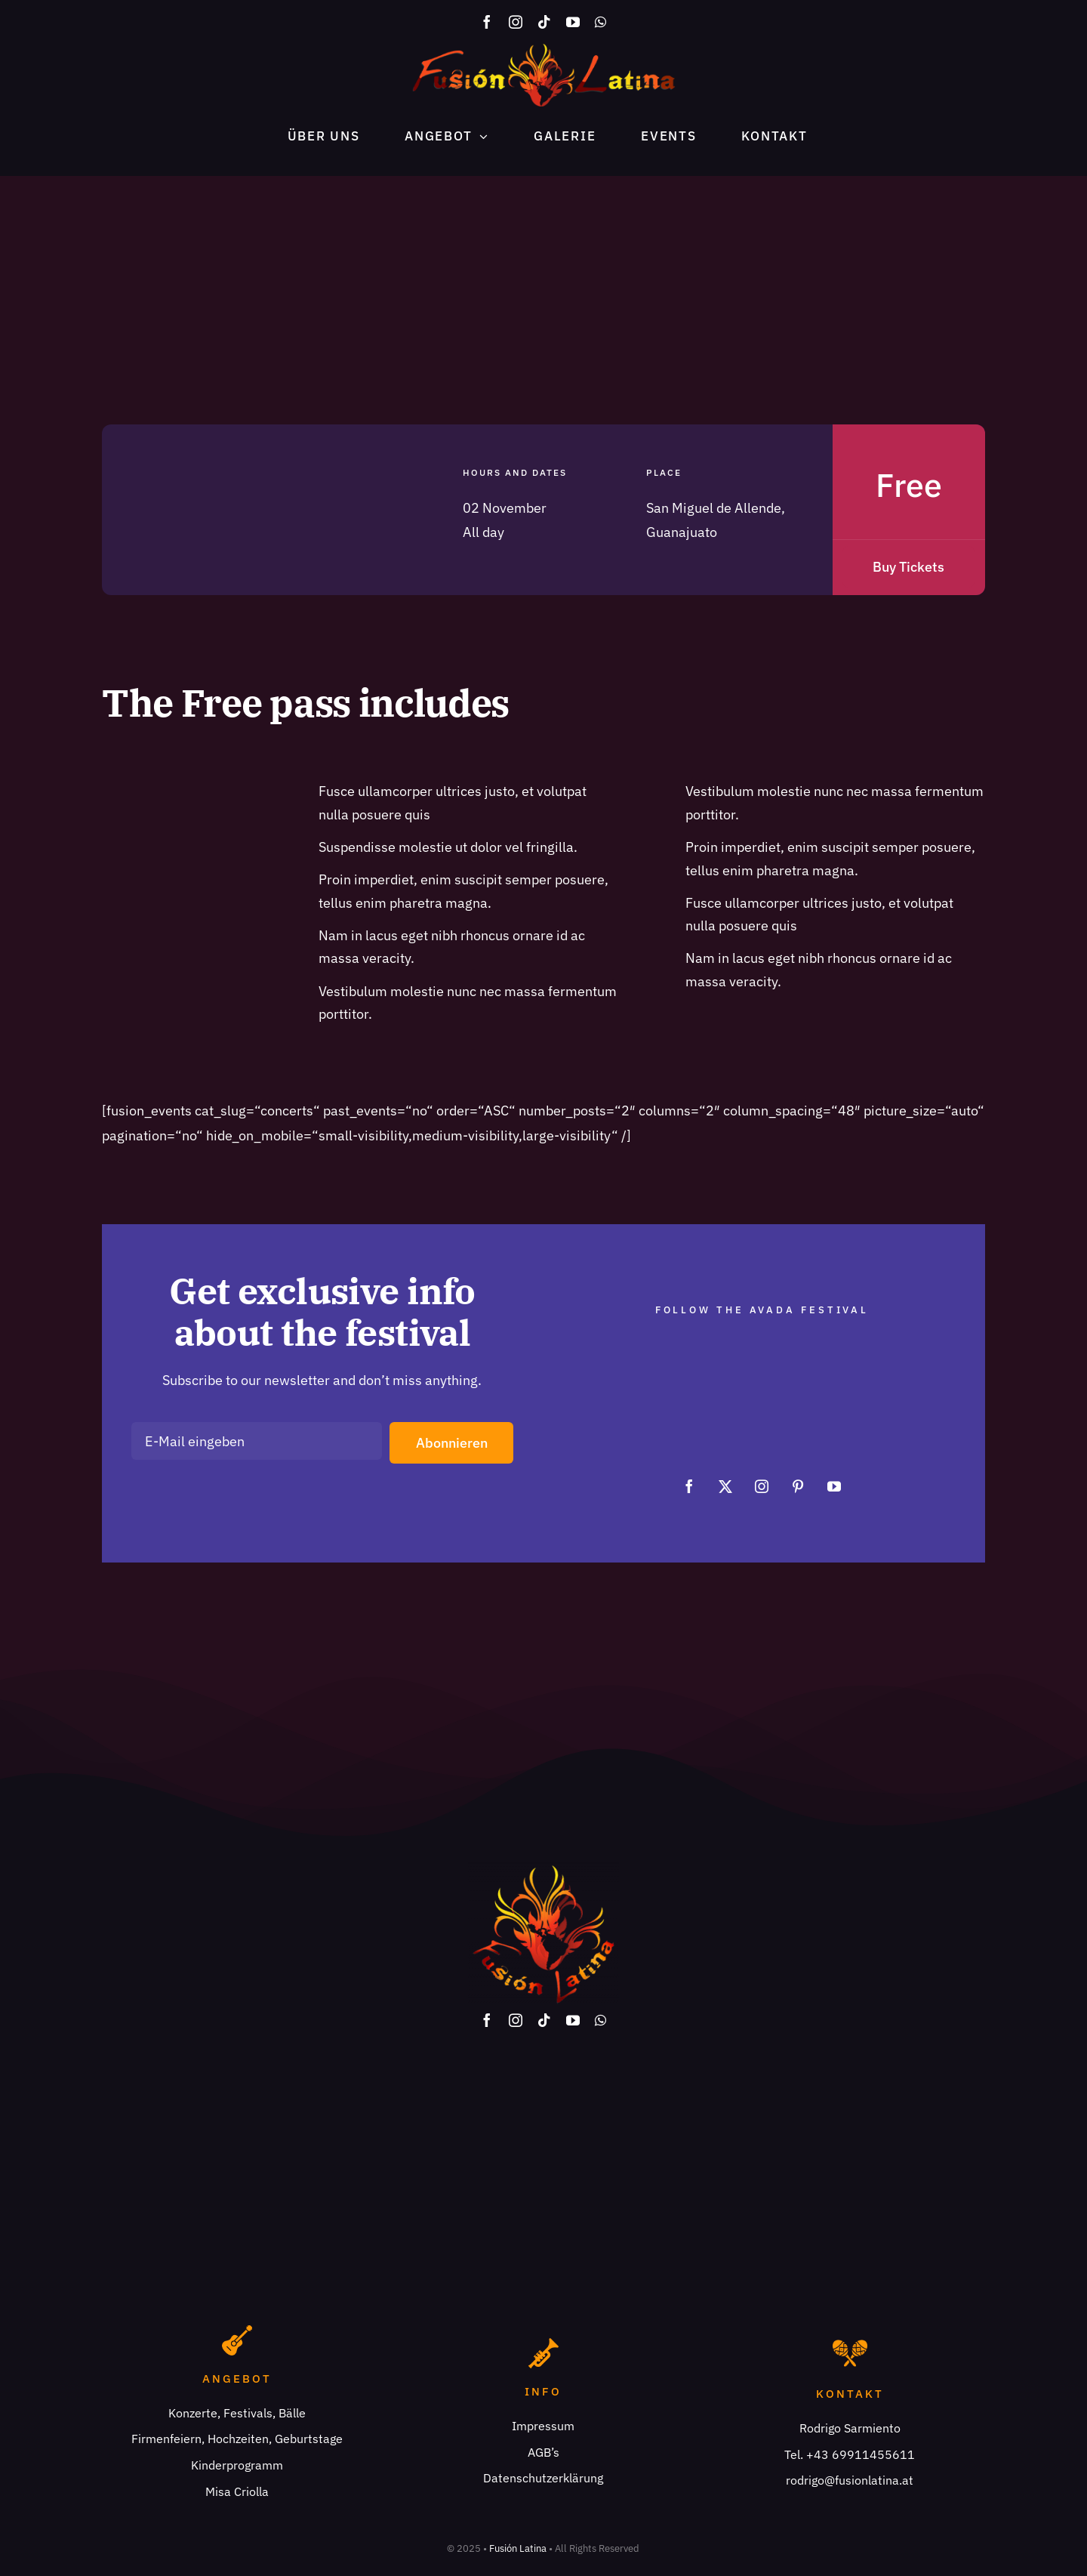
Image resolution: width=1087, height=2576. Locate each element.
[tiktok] (544, 22)
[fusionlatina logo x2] (543, 50)
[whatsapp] (600, 22)
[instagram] (515, 22)
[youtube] (573, 22)
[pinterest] (798, 1486)
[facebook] (487, 22)
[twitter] (725, 1486)
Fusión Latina (518, 2548)
